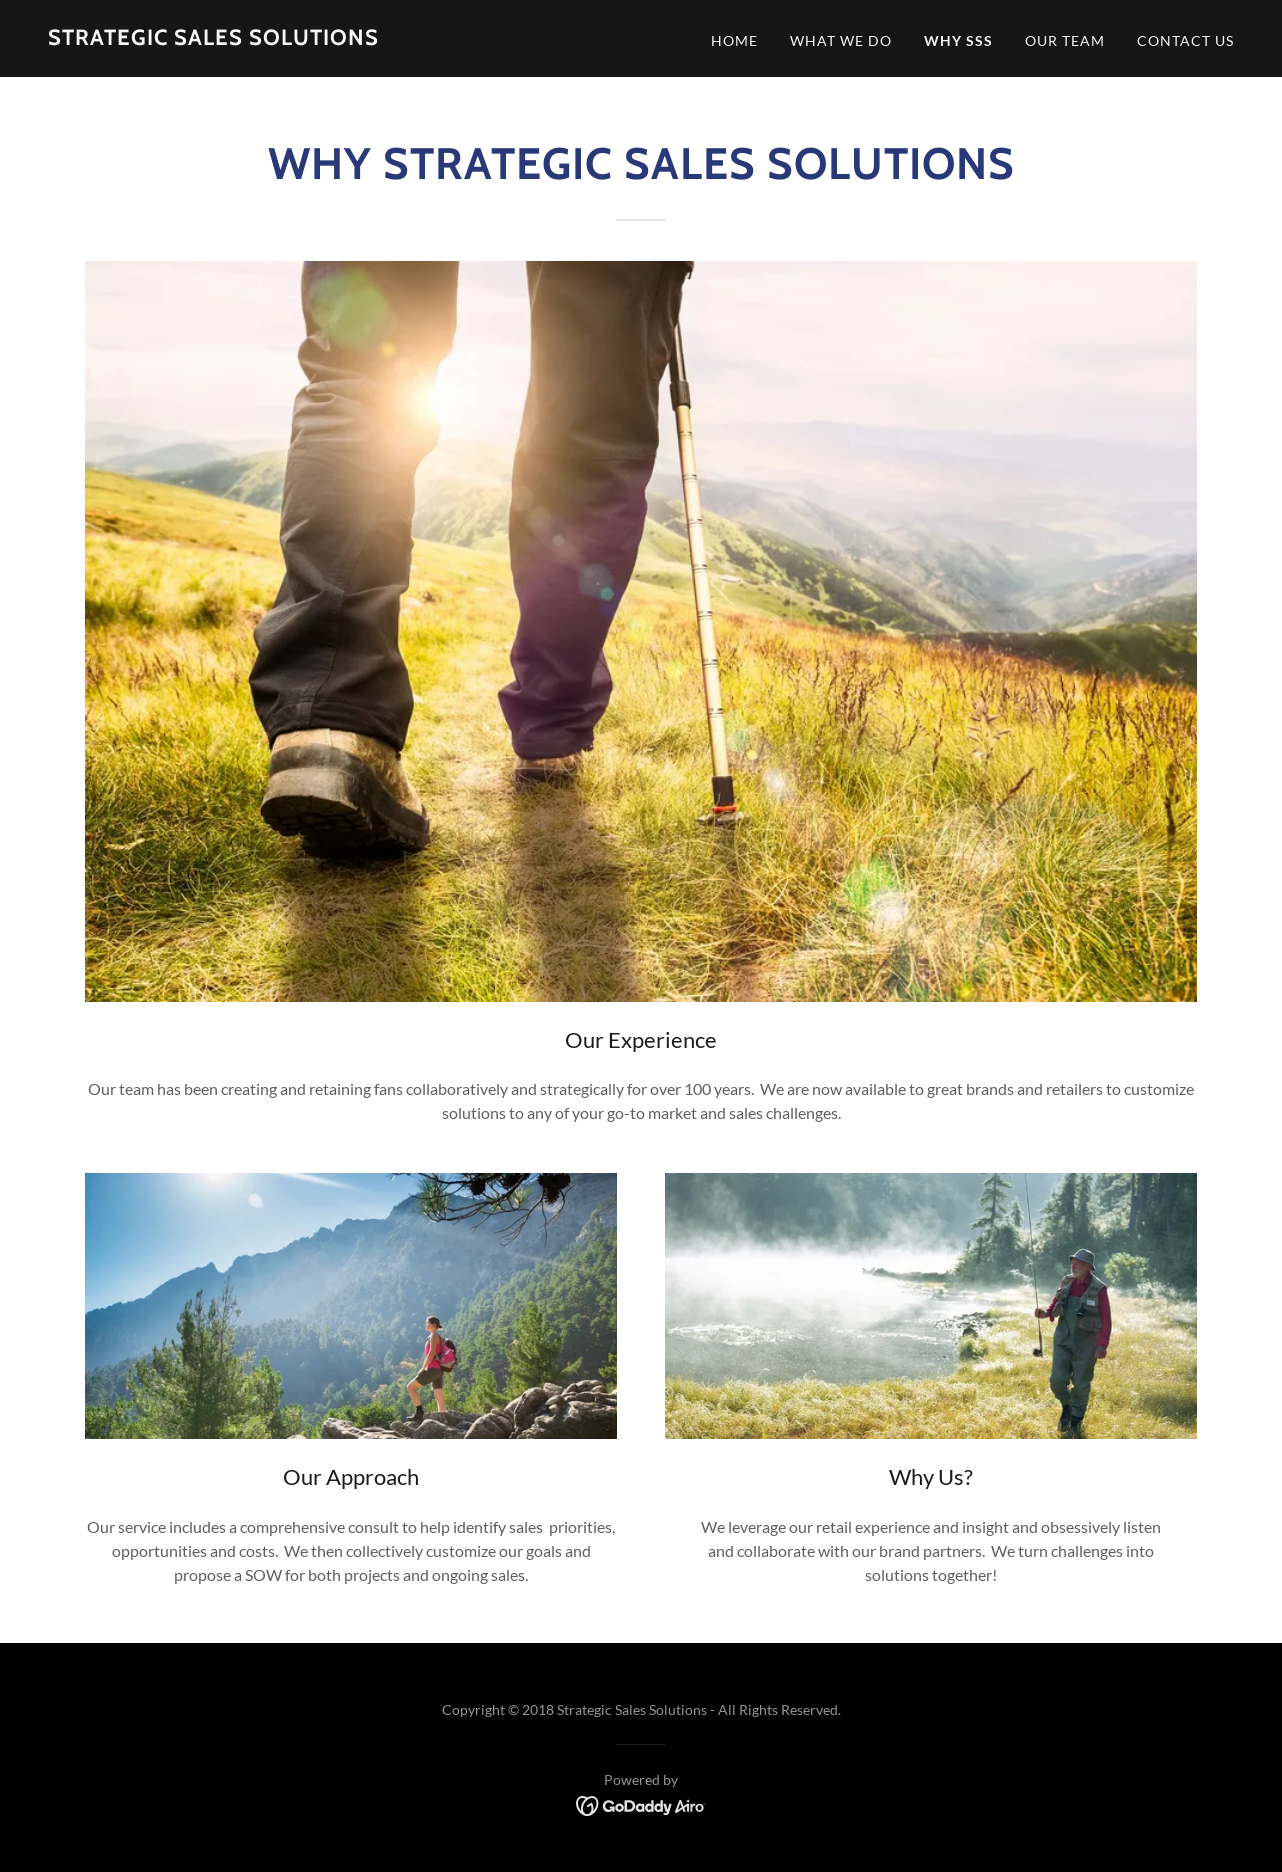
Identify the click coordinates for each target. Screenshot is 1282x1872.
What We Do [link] (841, 40)
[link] (213, 38)
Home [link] (734, 40)
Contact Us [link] (1185, 40)
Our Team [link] (1065, 40)
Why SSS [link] (958, 40)
